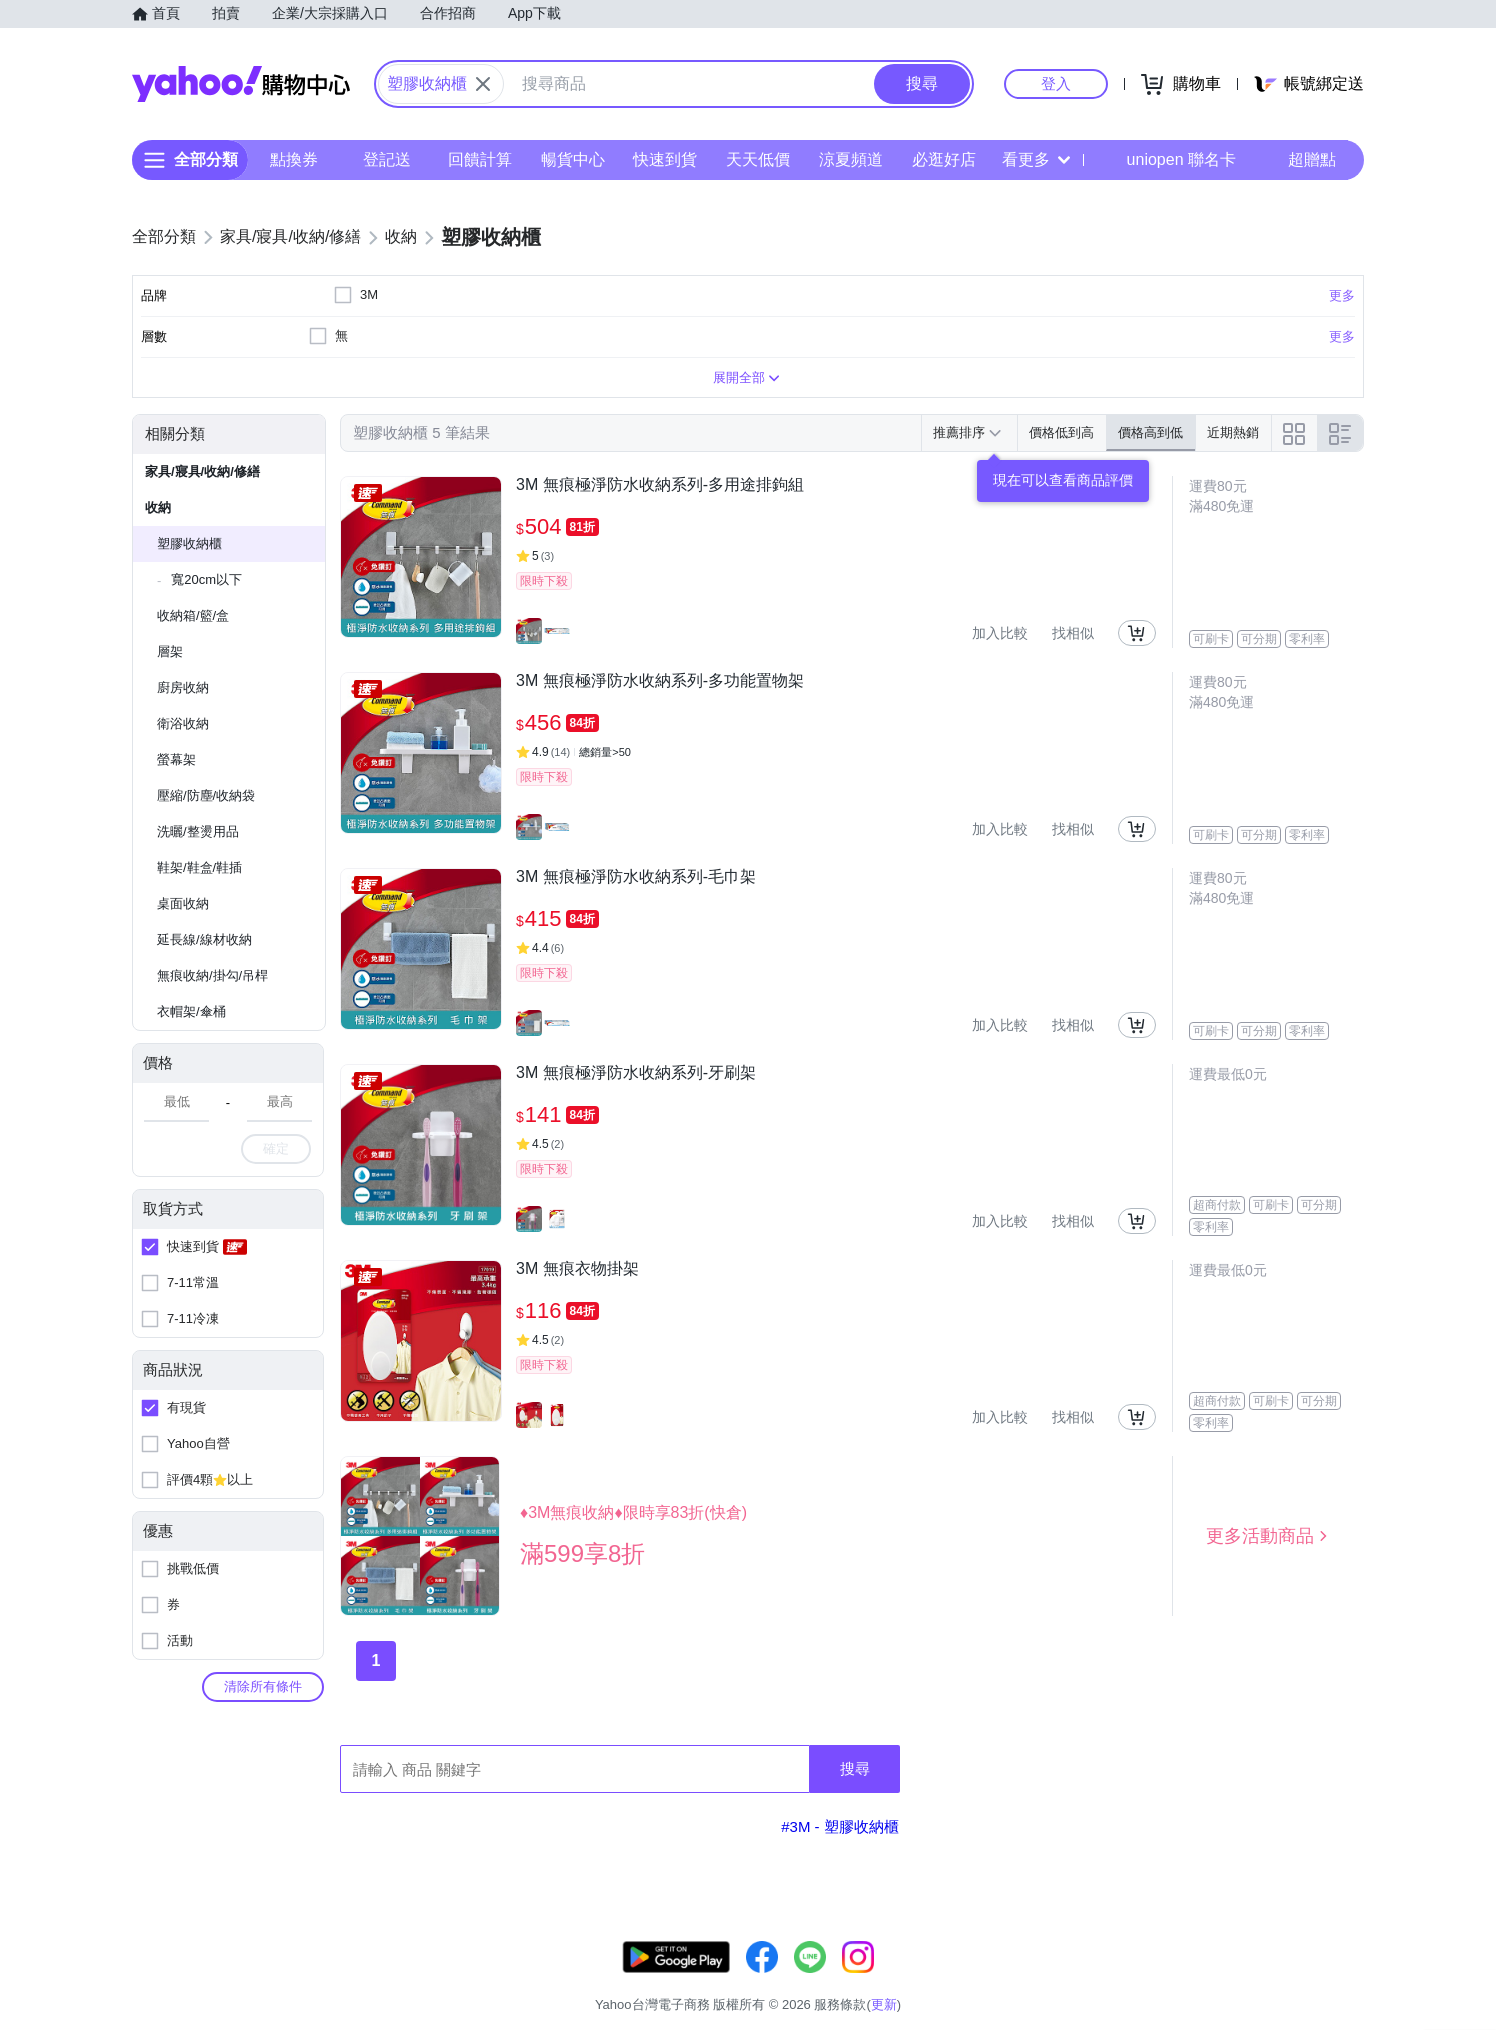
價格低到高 (1061, 432)
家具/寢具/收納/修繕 (202, 471)
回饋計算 (480, 159)
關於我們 (1049, 1979)
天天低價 (758, 159)
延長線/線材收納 (204, 939)
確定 (276, 1148)
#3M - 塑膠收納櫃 (840, 1826)
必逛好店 (944, 159)
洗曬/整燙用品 (198, 831)
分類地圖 (1338, 1979)
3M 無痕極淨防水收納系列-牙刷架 (636, 1072)
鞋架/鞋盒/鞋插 (199, 867)
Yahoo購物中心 (241, 84)
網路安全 (1200, 1979)
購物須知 (1125, 1979)
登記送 (387, 159)
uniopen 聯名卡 (1167, 160)
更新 (1347, 1955)
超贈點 (1298, 160)
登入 (1056, 83)
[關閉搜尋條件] (483, 84)
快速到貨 (665, 159)
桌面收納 (183, 903)
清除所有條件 (263, 1686)
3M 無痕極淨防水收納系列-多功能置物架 (660, 680)
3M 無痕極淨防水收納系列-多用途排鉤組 (660, 484)
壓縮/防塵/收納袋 (206, 795)
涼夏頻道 (851, 159)
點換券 (294, 159)
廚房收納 (183, 687)
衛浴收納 (183, 723)
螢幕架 (176, 759)
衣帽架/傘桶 (191, 1011)
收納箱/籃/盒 (193, 615)
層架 (170, 651)
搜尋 (855, 1768)
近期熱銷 (1233, 432)
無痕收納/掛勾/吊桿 (212, 975)
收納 (158, 507)
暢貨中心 (573, 159)
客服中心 (974, 1979)
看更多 (1036, 159)
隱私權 (1269, 1979)
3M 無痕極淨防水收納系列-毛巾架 (636, 876)
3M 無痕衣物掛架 (577, 1268)
